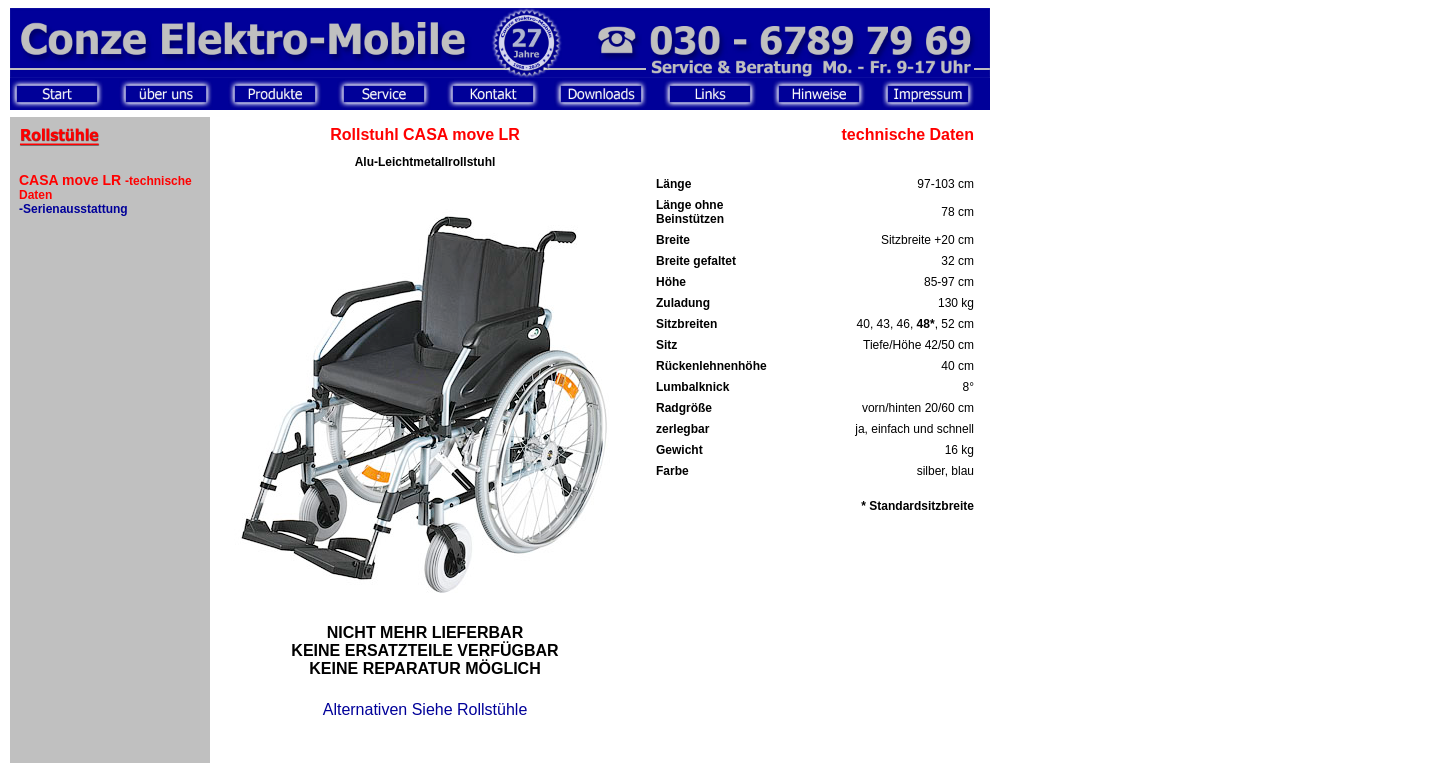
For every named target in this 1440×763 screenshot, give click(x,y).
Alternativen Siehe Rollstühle (425, 709)
